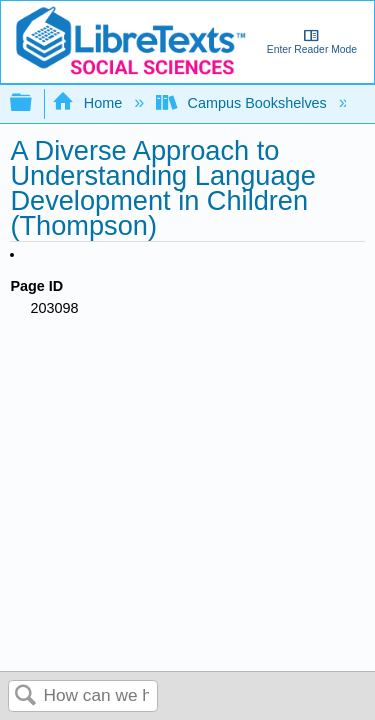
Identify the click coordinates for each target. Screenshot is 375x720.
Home (89, 103)
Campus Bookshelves (243, 103)
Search (26, 696)
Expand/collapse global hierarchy (34, 103)
